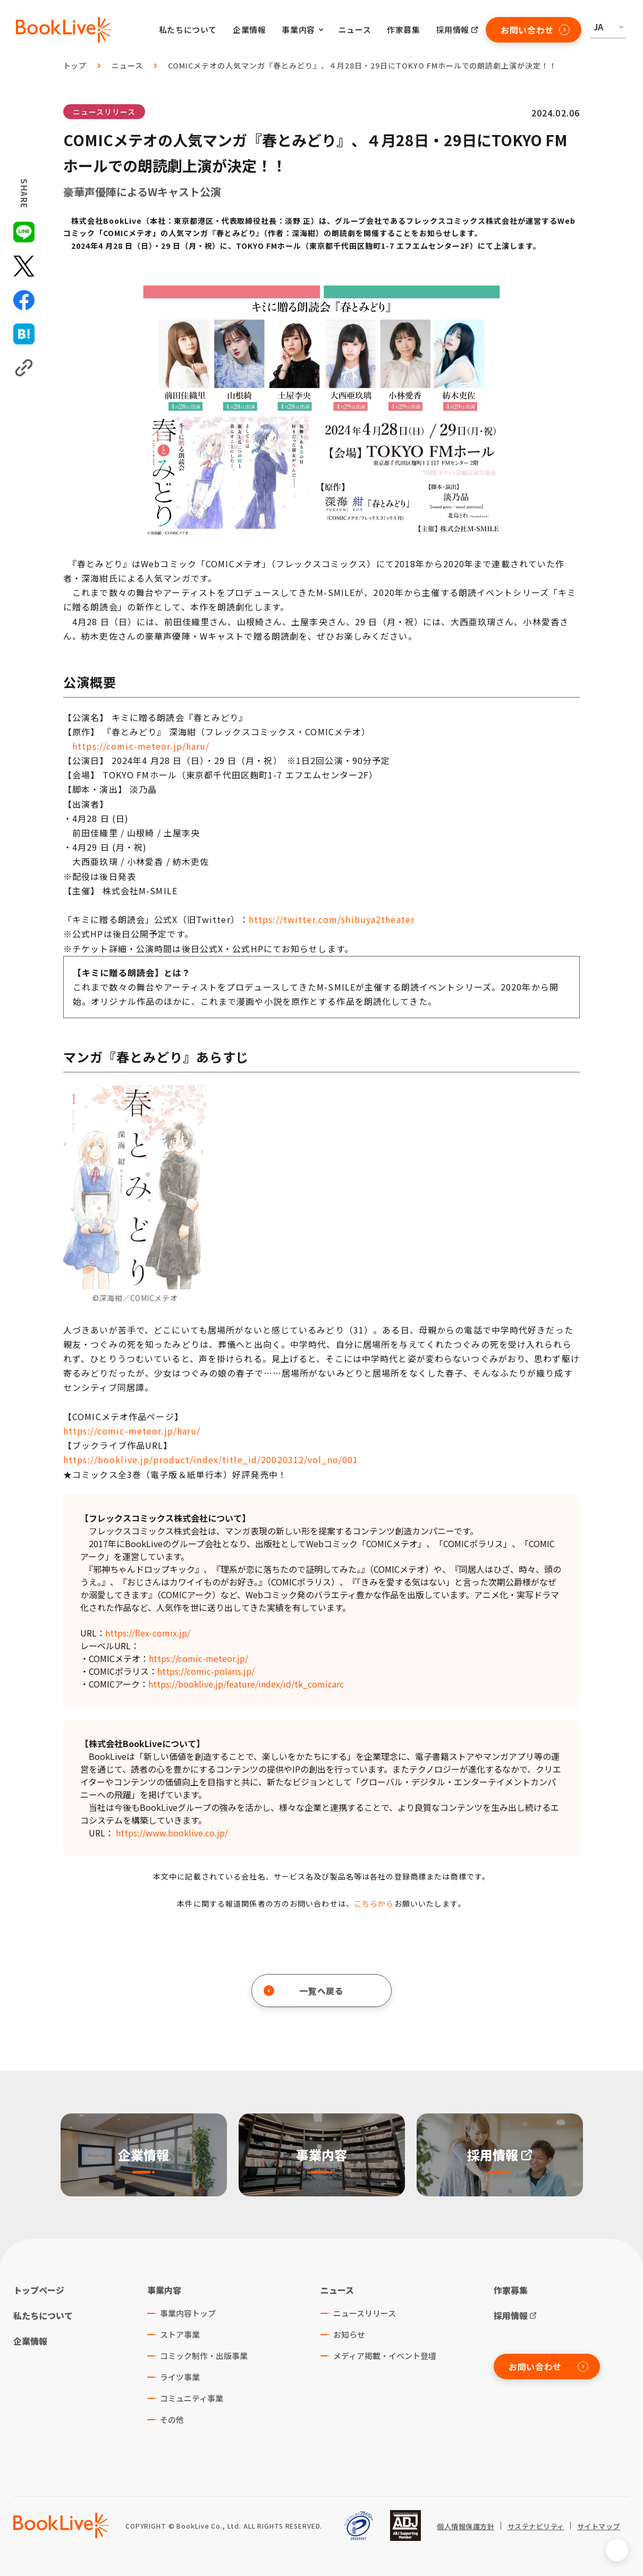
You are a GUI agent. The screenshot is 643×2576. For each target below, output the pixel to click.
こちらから (374, 1903)
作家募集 (403, 29)
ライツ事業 (180, 2376)
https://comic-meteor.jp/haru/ (140, 746)
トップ (75, 65)
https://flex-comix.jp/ (147, 1632)
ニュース (355, 29)
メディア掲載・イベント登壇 (384, 2355)
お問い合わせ (535, 29)
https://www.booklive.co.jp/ (172, 1832)
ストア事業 (180, 2334)
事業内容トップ (188, 2313)
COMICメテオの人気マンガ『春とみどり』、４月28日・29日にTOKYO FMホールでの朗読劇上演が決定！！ (362, 65)
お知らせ (349, 2334)
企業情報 (249, 29)
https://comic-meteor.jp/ (198, 1658)
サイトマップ (598, 2526)
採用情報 (452, 29)
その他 (172, 2419)
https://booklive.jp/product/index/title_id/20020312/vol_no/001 (210, 1459)
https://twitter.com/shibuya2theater (331, 919)
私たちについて (188, 29)
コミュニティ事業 (191, 2398)
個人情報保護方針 (465, 2526)
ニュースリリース (104, 111)
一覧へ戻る (304, 1990)
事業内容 (164, 2290)
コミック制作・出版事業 (204, 2355)
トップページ (38, 2290)
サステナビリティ (535, 2526)
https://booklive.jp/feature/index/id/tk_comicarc (246, 1683)
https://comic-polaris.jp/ (206, 1671)
